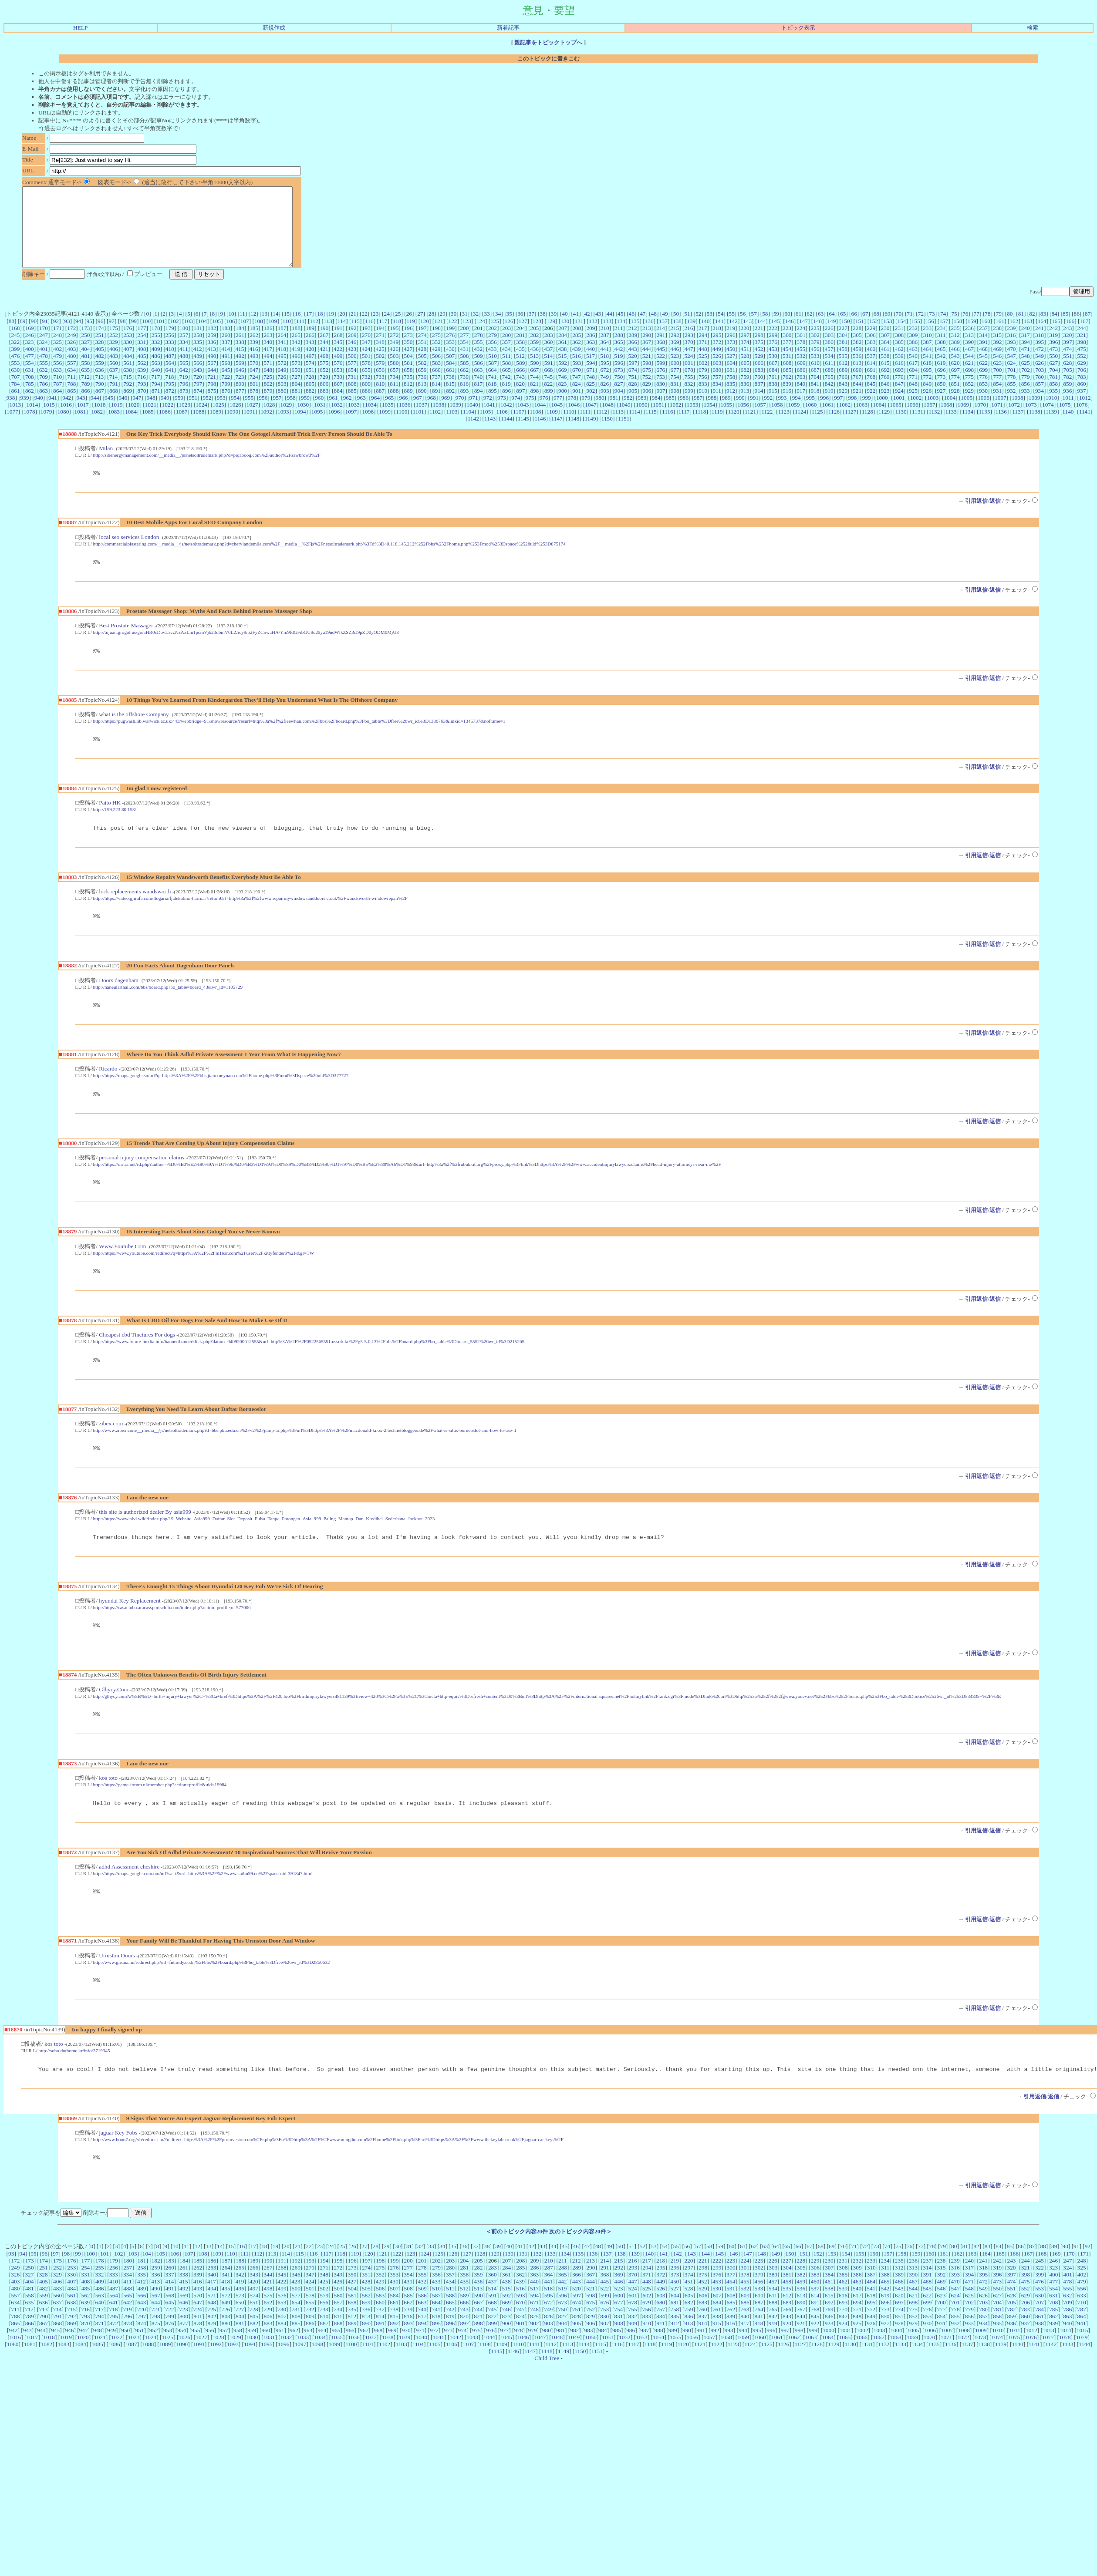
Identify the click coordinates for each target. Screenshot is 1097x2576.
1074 (1048, 420)
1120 (733, 427)
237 (983, 343)
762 (787, 392)
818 (492, 399)
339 (254, 357)
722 (225, 392)
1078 (29, 427)
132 (593, 336)
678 (689, 385)
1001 (899, 413)
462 (899, 364)
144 (761, 336)
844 (857, 399)
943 (80, 413)
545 (983, 371)
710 (57, 392)
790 (99, 399)
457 (829, 364)
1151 (623, 434)
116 (369, 336)
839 (787, 399)
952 (207, 413)
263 (267, 350)
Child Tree (546, 2400)
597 (632, 378)
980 (600, 413)
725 (267, 392)
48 (654, 329)
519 (618, 371)
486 (156, 371)
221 (759, 343)
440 (590, 364)
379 (815, 357)
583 (436, 378)
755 (688, 392)
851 (955, 399)
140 (705, 336)
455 (801, 364)
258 (197, 350)
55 (732, 329)
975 (529, 413)
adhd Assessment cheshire (129, 1903)
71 (909, 329)
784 (15, 399)
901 (576, 406)
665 (506, 385)
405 (99, 364)
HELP (80, 27)
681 (730, 385)
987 (698, 413)
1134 (967, 427)
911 (716, 406)
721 (211, 392)
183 (226, 343)
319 (1053, 350)
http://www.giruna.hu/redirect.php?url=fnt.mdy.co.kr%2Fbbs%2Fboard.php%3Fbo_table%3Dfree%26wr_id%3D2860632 (211, 2000)
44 (609, 329)
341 (281, 357)
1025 (218, 420)
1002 (916, 413)
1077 (12, 427)
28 (431, 329)
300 (787, 350)
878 (254, 406)
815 (450, 399)
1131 (917, 427)
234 (941, 343)
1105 (485, 427)
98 (122, 336)
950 (179, 413)
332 (155, 357)
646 (240, 385)
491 (226, 371)
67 (865, 329)
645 (225, 385)
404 (85, 364)
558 (85, 378)
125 (494, 336)
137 (663, 336)
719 (183, 392)
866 (85, 406)
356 (492, 357)
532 (801, 371)
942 (66, 413)
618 (927, 378)
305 (857, 350)
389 (955, 357)
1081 (80, 427)
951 (193, 413)
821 (534, 399)
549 (1039, 371)
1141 (1084, 427)
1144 (506, 434)
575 (324, 378)
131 (578, 336)
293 (689, 350)
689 (843, 385)
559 (99, 378)
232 (913, 343)
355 (478, 357)
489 (197, 371)
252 (113, 350)
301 (801, 350)
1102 (435, 427)
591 (548, 378)
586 (478, 378)
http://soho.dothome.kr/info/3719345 (74, 2089)
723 (239, 392)
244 (1081, 343)
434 (506, 364)
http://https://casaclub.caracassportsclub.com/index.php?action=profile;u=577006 (172, 1640)
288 (618, 350)
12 (253, 329)
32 (476, 329)
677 (674, 385)
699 (983, 385)
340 (267, 357)
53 (709, 329)
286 (590, 350)
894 (478, 406)
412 (197, 364)
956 (263, 413)
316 (1011, 350)
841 (814, 399)
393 (1011, 357)
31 (464, 329)
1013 (15, 420)
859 (1067, 399)
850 (941, 399)
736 (422, 392)
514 (548, 371)
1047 (591, 420)
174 (99, 343)
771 (913, 392)
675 (646, 385)
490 (212, 371)
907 (661, 406)
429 (436, 364)
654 (352, 385)
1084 (131, 427)
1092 (266, 427)
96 (100, 336)
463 (913, 364)
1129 (884, 427)
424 (365, 364)
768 (871, 392)
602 (703, 378)
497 (310, 371)
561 (127, 378)
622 (983, 378)
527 (730, 371)
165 (1056, 336)
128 (537, 336)
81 (1021, 329)
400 (29, 364)
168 (15, 343)
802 (267, 399)
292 (675, 350)
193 (366, 343)
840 (801, 399)
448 (703, 364)
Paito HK (110, 823)
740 (478, 392)
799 (226, 399)
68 (876, 329)
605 (745, 378)
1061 (828, 420)
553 (15, 378)
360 (548, 357)
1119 (717, 427)
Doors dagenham (118, 1003)
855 (1011, 399)
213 (646, 343)
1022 (167, 420)
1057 (760, 420)
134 (621, 336)
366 (632, 357)
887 (380, 406)
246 (29, 350)
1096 (334, 427)
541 (927, 371)
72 (921, 329)
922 (871, 406)
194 (380, 343)
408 (141, 364)
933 (1025, 406)
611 (829, 378)
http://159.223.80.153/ (114, 830)
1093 (283, 427)
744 (534, 392)
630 (15, 385)
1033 (354, 420)
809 (366, 399)
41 (576, 329)
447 (688, 364)
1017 (83, 420)
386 (913, 357)
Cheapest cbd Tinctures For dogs (137, 1363)
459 (857, 364)
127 (523, 336)
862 (29, 406)
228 (857, 343)
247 (43, 350)
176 (127, 343)
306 (871, 350)
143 (747, 336)
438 (562, 364)
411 (183, 364)
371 (703, 357)
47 (642, 329)
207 (562, 343)
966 (403, 413)
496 (296, 371)
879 (267, 406)
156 (929, 336)
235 (955, 343)
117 (383, 336)
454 (787, 364)
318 (1039, 350)
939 (24, 413)
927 (941, 406)
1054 (709, 420)
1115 (651, 427)
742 (506, 392)
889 (408, 406)
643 (197, 385)
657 (394, 385)
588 (506, 378)
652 (324, 385)
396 (1053, 357)
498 (324, 371)
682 (745, 385)
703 (1039, 385)
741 (492, 392)
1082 (97, 427)
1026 (235, 420)
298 (759, 350)
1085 (148, 427)
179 (169, 343)
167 (1084, 336)
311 (941, 350)
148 (817, 336)
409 (156, 364)
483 (113, 371)
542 (941, 371)
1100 (401, 427)
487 (169, 371)
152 (873, 336)
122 (453, 336)
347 (366, 357)
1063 (861, 420)
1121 (750, 427)
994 (796, 413)
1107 (518, 427)
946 (122, 413)
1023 (184, 420)
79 (999, 329)
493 (254, 371)
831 (674, 399)
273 (408, 350)
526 (716, 371)
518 (604, 371)
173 (85, 343)
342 (296, 357)
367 (646, 357)
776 (983, 392)
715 (127, 392)
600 (675, 378)
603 (716, 378)
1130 (900, 427)
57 (754, 329)
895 (492, 406)
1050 (642, 420)
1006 (983, 413)
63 (821, 329)
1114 (634, 427)
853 (983, 399)
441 (604, 364)
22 (364, 329)
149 (831, 336)
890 (422, 406)
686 (801, 385)
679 (703, 385)
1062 (845, 420)
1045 (557, 420)
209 (590, 343)
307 (885, 350)
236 (969, 343)
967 (417, 413)
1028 (269, 420)
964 (375, 413)
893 (464, 406)
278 (478, 350)
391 (983, 357)
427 (408, 364)
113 (328, 336)
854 (997, 399)
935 (1053, 406)
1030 (303, 420)
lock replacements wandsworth (135, 913)
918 (814, 406)
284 (562, 350)
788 (71, 399)
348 (380, 357)
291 (661, 350)
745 (548, 392)
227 (843, 343)
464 (927, 364)
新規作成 (274, 27)
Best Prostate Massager (126, 643)
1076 (1082, 420)
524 (688, 371)
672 (604, 385)
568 (226, 378)
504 (408, 371)
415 (239, 364)
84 (1054, 329)
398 (1081, 357)
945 (109, 413)
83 (1043, 329)
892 (450, 406)
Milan (106, 464)
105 (216, 336)
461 (885, 364)
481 (85, 371)
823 (562, 399)
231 (899, 343)
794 (156, 399)
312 (955, 350)
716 (141, 392)
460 (871, 364)
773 (941, 392)
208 (576, 343)
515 (562, 371)
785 (29, 399)
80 (1010, 329)
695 (927, 385)
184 (240, 343)
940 (38, 413)
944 (95, 413)
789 (85, 399)
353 (450, 357)
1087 (182, 427)
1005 (966, 413)
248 (57, 350)
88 (11, 336)
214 (660, 343)
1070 (980, 420)
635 (85, 385)
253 (127, 350)
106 (230, 336)
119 (410, 336)
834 (716, 399)
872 (169, 406)
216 (688, 343)
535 (843, 371)
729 (324, 392)
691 (871, 385)
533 (814, 371)
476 (15, 371)
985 (670, 413)
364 (604, 357)
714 (113, 392)
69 (887, 329)
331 (141, 357)
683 (759, 385)
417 (267, 364)
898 (534, 406)
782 (1067, 392)
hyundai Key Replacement (129, 1633)
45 (620, 329)
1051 (659, 420)
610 (815, 378)
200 (464, 343)
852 (969, 399)
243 (1067, 343)
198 (436, 343)
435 (520, 364)
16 (297, 329)
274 (422, 350)
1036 (405, 420)
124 (480, 336)
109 (272, 336)
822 (548, 399)
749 (604, 392)
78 (987, 329)
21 (353, 329)
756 (703, 392)
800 (240, 399)
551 (1067, 371)
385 (899, 357)
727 (295, 392)
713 (99, 392)
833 (703, 399)
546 (997, 371)
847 (899, 399)
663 (478, 385)
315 (997, 350)
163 (1027, 336)
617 (913, 378)
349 (394, 357)
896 (506, 406)
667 (534, 385)
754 (674, 392)
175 (113, 343)
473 (1053, 364)
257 (183, 350)
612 (843, 378)
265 (296, 350)
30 (453, 329)
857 (1039, 399)
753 (660, 392)
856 (1025, 399)
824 (576, 399)
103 (188, 336)
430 (450, 364)
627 (1053, 378)
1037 (422, 420)
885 (352, 406)
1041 (489, 420)
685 (787, 385)
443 (632, 364)
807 (338, 399)
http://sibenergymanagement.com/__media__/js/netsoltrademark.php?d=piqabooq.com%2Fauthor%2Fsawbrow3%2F (207, 470)
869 (127, 406)
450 (730, 364)
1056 (743, 420)
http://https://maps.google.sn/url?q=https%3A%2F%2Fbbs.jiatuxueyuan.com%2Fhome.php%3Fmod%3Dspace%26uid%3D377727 (221, 1100)
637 (113, 385)
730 (338, 392)
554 (29, 378)
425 (380, 364)
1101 (418, 427)
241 (1039, 343)
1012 (1085, 413)
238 (997, 343)
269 (352, 350)
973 (501, 413)
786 (43, 399)
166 (1070, 336)
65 (843, 329)
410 (169, 364)
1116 (667, 427)
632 (43, 385)
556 (57, 378)
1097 (351, 427)
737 (436, 392)
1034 (371, 420)
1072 (1014, 420)
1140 (1067, 427)
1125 (817, 427)
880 (282, 406)
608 (787, 378)
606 (759, 378)
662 (464, 385)
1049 (625, 420)
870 (141, 406)
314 (983, 350)
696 (941, 385)
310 (927, 350)
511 (506, 371)
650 (296, 385)
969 (445, 413)
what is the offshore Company (134, 734)
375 (759, 357)
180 (183, 343)
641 (169, 385)
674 (632, 385)
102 (174, 336)
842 (829, 399)
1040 (472, 420)
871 (156, 406)
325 (57, 357)
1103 (451, 427)
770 (899, 392)
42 (587, 329)
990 (740, 413)
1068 (946, 420)
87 (1087, 329)
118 (397, 336)
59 (776, 329)
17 (309, 329)
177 (141, 343)
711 (71, 392)
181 (197, 343)
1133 (951, 427)
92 (56, 336)
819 (506, 399)
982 (628, 413)
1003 (933, 413)
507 (450, 371)
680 (716, 385)
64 (831, 329)
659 (422, 385)
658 (408, 385)
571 (267, 378)
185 (254, 343)
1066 (912, 420)
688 (829, 385)
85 (1065, 329)
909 (689, 406)
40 (564, 329)
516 (576, 371)
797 (197, 399)
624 (1011, 378)
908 (675, 406)
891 (436, 406)
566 (197, 378)
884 (338, 406)
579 (380, 378)
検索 (1032, 27)
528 (744, 371)
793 (141, 399)
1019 (117, 420)
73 (932, 329)
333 (169, 357)
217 (703, 343)
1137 (1017, 427)
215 (674, 343)
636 (99, 385)
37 (531, 329)
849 (927, 399)
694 (913, 385)
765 (829, 392)
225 (814, 343)
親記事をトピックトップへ (548, 42)
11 (242, 329)
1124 (800, 427)
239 (1011, 343)
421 (324, 364)
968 (431, 413)
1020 (134, 420)
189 (310, 343)
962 (347, 413)
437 (548, 364)
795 (169, 399)
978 (571, 413)
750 (618, 392)
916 (787, 406)
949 (165, 413)
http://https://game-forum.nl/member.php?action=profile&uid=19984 (160, 1819)
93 (67, 336)
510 (492, 371)
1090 (232, 427)
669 (562, 385)
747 (576, 392)
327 (85, 357)
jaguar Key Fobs (118, 2173)
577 (352, 378)
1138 (1034, 427)
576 (338, 378)
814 (436, 399)
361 (562, 357)
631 (29, 385)
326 (71, 357)
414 (225, 364)
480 (71, 371)
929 (969, 406)
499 (338, 371)
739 (464, 392)
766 (843, 392)
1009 (1034, 413)
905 (632, 406)
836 (744, 399)
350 (408, 357)
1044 (540, 420)
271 (380, 350)
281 (520, 350)
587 (492, 378)
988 (712, 413)
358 (520, 357)
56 (743, 329)
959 (305, 413)
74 (943, 329)
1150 (607, 434)
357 (506, 357)
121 (438, 336)
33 (486, 329)
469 (997, 364)
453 (773, 364)
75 (954, 329)
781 (1053, 392)
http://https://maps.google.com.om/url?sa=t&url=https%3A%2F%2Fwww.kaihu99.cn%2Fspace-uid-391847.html (203, 1910)
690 (857, 385)
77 (976, 329)
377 (787, 357)
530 (773, 371)
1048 (608, 420)
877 (240, 406)
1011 (1068, 413)
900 (562, 406)
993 (782, 413)
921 (857, 406)
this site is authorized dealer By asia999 (145, 1543)
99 (134, 336)
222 (773, 343)
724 (254, 392)
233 (927, 343)
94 (78, 336)
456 (814, 364)
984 (655, 413)
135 (635, 336)
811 (394, 399)
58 (765, 329)
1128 (867, 427)
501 (366, 371)
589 (520, 378)
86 (1076, 329)
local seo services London (129, 554)
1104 (468, 427)
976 (544, 413)
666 (520, 385)
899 (548, 406)
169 (29, 343)
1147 (557, 434)
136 (649, 336)
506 (436, 371)
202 (492, 343)
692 (885, 385)
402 (57, 364)
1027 (252, 420)
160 (986, 336)
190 (324, 343)
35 (509, 329)
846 (885, 399)
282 (534, 350)
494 (267, 371)
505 (422, 371)
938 (10, 413)
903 (605, 406)
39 (554, 329)
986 (684, 413)
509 (478, 371)
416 (254, 364)
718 (169, 392)
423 (352, 364)
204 (520, 343)
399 (15, 364)
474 (1067, 364)
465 (941, 364)
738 (450, 392)
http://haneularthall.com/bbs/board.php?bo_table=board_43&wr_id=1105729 (168, 1010)
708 (29, 392)
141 (719, 336)
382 (857, 357)
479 (57, 371)
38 (542, 329)
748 (590, 392)
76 (965, 329)
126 (508, 336)
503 (394, 371)
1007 (1000, 413)
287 (605, 350)
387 (927, 357)
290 (646, 350)
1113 (618, 427)
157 (943, 336)
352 (436, 357)
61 (798, 329)
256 (169, 350)
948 (151, 413)
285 (576, 350)
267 (324, 350)
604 (731, 378)
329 (113, 357)
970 (459, 413)
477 (29, 371)
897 (520, 406)
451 (744, 364)
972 (487, 413)
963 (361, 413)
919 (829, 406)
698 (969, 385)
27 (420, 329)
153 (887, 336)
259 (212, 350)
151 (859, 336)
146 (789, 336)
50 (676, 329)
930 (983, 406)
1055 (726, 420)
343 (310, 357)
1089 (216, 427)
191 (338, 343)
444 (646, 364)
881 (296, 406)
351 (422, 357)
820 (520, 399)
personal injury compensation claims (141, 1183)
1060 (811, 420)
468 (983, 364)
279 (492, 350)
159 (972, 336)
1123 (784, 427)
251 (99, 350)
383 (871, 357)
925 (913, 406)
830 (660, 399)
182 (212, 343)
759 (744, 392)
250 (85, 350)
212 (632, 343)
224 (801, 343)
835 (730, 399)
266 (310, 350)
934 (1039, 406)
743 (520, 392)
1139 (1051, 427)
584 (450, 378)
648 (267, 385)
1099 (385, 427)
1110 (568, 427)
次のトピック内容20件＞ (580, 2273)
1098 (368, 427)
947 (136, 413)
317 (1025, 350)
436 (534, 364)
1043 (523, 420)
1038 (438, 420)
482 (99, 371)
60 (787, 329)
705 (1067, 385)
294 (703, 350)
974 (515, 413)
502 (380, 371)
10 (231, 329)
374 (745, 357)
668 (548, 385)
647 (254, 385)
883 (324, 406)
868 (113, 406)
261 (240, 350)
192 (352, 343)
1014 (32, 420)
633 (57, 385)
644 (211, 385)
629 (1081, 378)
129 (551, 336)
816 (464, 399)
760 (759, 392)
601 (689, 378)
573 (296, 378)
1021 (151, 420)
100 (146, 336)
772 (927, 392)
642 (183, 385)
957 (277, 413)
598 (646, 378)
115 (355, 336)
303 (829, 350)
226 (829, 343)
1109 (552, 427)
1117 (684, 427)
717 (155, 392)
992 (768, 413)
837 (759, 399)
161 (1000, 336)
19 (331, 329)
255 (156, 350)
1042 (506, 420)
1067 (929, 420)
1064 (878, 420)
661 (450, 385)
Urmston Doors (117, 1993)
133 (607, 336)
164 (1042, 336)
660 (436, 385)
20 (342, 329)
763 (801, 392)
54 (720, 329)
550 (1053, 371)
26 (409, 329)
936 (1067, 406)
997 (838, 413)
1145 (523, 434)
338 (240, 357)
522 (660, 371)
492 (240, 371)
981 (614, 413)
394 (1025, 357)
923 (885, 406)
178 (156, 343)
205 (534, 343)
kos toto (108, 1813)
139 (691, 336)
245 (15, 350)
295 (716, 350)
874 (197, 406)
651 (310, 385)
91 (44, 336)
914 (759, 406)
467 (969, 364)
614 (871, 378)
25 (398, 329)
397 (1067, 357)
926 (927, 406)
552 (1081, 371)
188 (296, 343)
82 (1032, 329)
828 (632, 399)
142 (733, 336)
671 (590, 385)
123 (466, 336)
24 (387, 329)
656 (380, 385)
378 (801, 357)
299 (773, 350)
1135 (984, 427)
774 (955, 392)
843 (843, 399)
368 (660, 357)
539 (899, 371)
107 (244, 336)
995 (810, 413)
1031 (320, 420)
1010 (1051, 413)
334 (183, 357)
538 (885, 371)
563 (156, 378)
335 (197, 357)
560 (113, 378)
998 (852, 413)
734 (394, 392)
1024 (201, 420)
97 (112, 336)
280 (506, 350)
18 (320, 329)
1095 (317, 427)
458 (843, 364)
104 (202, 336)
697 (955, 385)
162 (1013, 336)
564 (169, 378)
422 (338, 364)
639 (141, 385)
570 (254, 378)
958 (291, 413)
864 (57, 406)
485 (141, 371)
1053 (693, 420)
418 (281, 364)
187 (282, 343)
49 (665, 329)
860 (1081, 399)
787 (57, 399)
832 (688, 399)
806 (324, 399)
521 (646, 371)
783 (1081, 392)
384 (885, 357)
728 (310, 392)
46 (632, 329)
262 (254, 350)
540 (913, 371)
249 (71, 350)
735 (408, 392)
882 (310, 406)
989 (726, 413)
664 (492, 385)
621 (969, 378)
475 (1081, 364)
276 (450, 350)
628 (1067, 378)
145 (775, 336)
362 (576, 357)
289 (632, 350)
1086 (165, 427)
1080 (63, 427)
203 (506, 343)
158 (957, 336)
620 (955, 378)
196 (408, 343)
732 (365, 392)
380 (829, 357)
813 (422, 399)
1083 (114, 427)
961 (333, 413)
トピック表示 (798, 27)
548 (1025, 371)
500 (352, 371)
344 (324, 357)
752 (646, 392)
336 (211, 357)
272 (394, 350)
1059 (794, 420)
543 (955, 371)
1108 (535, 427)
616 (899, 378)
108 (258, 336)
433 (492, 364)
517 (590, 371)
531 (787, 371)
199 (450, 343)
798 (212, 399)
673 (618, 385)
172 (71, 343)
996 (824, 413)
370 (689, 357)
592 (562, 378)
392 (997, 357)
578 (366, 378)
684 (773, 385)
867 (99, 406)
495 (282, 371)
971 (473, 413)
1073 (1031, 420)
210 (605, 343)
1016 (66, 420)
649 (281, 385)
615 (885, 378)
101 (160, 336)
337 (225, 357)
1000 (882, 413)
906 (646, 406)
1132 (934, 427)
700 (997, 385)
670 (576, 385)
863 (43, 406)
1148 (573, 434)
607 (773, 378)
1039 (455, 420)
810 (380, 399)
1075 (1065, 420)
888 (394, 406)
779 (1025, 392)
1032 (337, 420)
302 (815, 350)
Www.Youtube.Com (122, 1273)
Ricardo (108, 1093)
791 (113, 399)
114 (342, 336)
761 (773, 392)
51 (687, 329)
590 (534, 378)
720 (197, 392)
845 (871, 399)
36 (520, 329)
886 (366, 406)
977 (558, 413)
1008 (1017, 413)
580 (394, 378)
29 (442, 329)
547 (1011, 371)
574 (310, 378)
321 (1081, 350)
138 (677, 336)
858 (1053, 399)
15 (287, 329)
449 (716, 364)
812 (408, 399)
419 (295, 364)
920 (843, 406)
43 (598, 329)
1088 (199, 427)
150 (845, 336)
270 (366, 350)
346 (352, 357)
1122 (767, 427)
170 (43, 343)
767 (857, 392)
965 (389, 413)
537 (871, 371)
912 (730, 406)
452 (759, 364)
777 (997, 392)
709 (43, 392)
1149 (590, 434)
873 (183, 406)
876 (226, 406)
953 (221, 413)
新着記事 (508, 27)
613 (857, 378)
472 (1039, 364)
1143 (490, 434)
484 (127, 371)
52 (698, 329)
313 (969, 350)
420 (310, 364)
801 (254, 399)
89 (22, 336)
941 (52, 413)
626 (1039, 378)
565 (183, 378)
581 (408, 378)
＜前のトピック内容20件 (517, 2273)
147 (803, 336)
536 (857, 371)
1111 (585, 427)
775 (969, 392)
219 (730, 343)
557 (71, 378)
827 (618, 399)
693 (899, 385)
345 (338, 357)
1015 (49, 420)
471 (1025, 364)
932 (1011, 406)
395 (1039, 357)
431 (464, 364)
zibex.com (111, 1453)
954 (235, 413)
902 (590, 406)
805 (310, 399)
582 (422, 378)
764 (814, 392)
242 (1053, 343)
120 (424, 336)
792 (127, 399)
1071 (997, 420)
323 (29, 357)
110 (286, 336)
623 (997, 378)
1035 (388, 420)
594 (590, 378)
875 (212, 406)
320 (1067, 350)
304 (843, 350)
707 (15, 392)
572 (282, 378)
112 (314, 336)
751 (632, 392)
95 (89, 336)
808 (352, 399)
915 (773, 406)
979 (585, 413)
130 (564, 336)
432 (478, 364)
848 (913, 399)
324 (43, 357)
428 (422, 364)
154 (902, 336)
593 (576, 378)
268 (338, 350)
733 (380, 392)
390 (969, 357)
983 (642, 413)
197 (422, 343)
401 (43, 364)
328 (99, 357)
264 (282, 350)
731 (352, 392)
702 (1025, 385)
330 (127, 357)
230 (885, 343)
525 (703, 371)
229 (871, 343)
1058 (777, 420)
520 (632, 371)
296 (731, 350)
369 (674, 357)
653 (338, 385)
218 (716, 343)
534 (829, 371)
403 (71, 364)
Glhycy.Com (113, 1723)
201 (478, 343)
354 (464, 357)
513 (534, 371)
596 (618, 378)
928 (955, 406)
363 (590, 357)
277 (464, 350)
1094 (300, 427)
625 (1025, 378)
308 (899, 350)
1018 (100, 420)
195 (394, 343)
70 (898, 329)
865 (71, 406)
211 (618, 343)
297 (745, 350)
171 (57, 343)
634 (71, 385)
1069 (963, 420)
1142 (473, 434)
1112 (601, 427)
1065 (895, 420)
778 (1011, 392)
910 (703, 406)
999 (866, 413)
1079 (46, 427)
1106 (502, 427)
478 (43, 371)
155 (915, 336)
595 (605, 378)
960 (319, 413)
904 (618, 406)
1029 (286, 420)
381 (843, 357)
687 (815, 385)
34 (498, 329)
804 (296, 399)
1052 (676, 420)
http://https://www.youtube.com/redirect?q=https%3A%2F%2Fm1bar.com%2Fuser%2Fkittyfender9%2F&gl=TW (203, 1280)
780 (1039, 392)
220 (744, 343)
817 (478, 399)
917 (801, 406)
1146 (540, 434)
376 (773, 357)
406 (113, 364)
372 (716, 357)
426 (394, 364)
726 (281, 392)
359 (534, 357)
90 (34, 336)
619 (941, 378)
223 (787, 343)
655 (366, 385)
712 (85, 392)
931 (997, 406)
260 (226, 350)
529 (759, 371)
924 (899, 406)
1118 (700, 427)
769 (885, 392)
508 (464, 371)
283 (548, 350)
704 (1053, 385)
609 (801, 378)
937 (1081, 406)
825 (590, 399)
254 (141, 350)
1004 (949, 413)
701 (1011, 385)
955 (249, 413)
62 (809, 329)
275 (436, 350)
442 (618, 364)
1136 (1001, 427)
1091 (249, 427)
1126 (834, 427)
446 (674, 364)
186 (267, 343)
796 (183, 399)
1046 (574, 420)
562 (141, 378)
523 (674, 371)
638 (127, 385)
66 (854, 329)
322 (15, 357)
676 (660, 385)
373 (730, 357)
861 (15, 406)
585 (464, 378)
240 (1025, 343)
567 (212, 378)
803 (282, 399)
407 (127, 364)
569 (240, 378)
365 (618, 357)
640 (155, 385)
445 (660, 364)
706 (1081, 385)
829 (646, 399)
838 (773, 399)
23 (375, 329)
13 (264, 329)
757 (716, 392)
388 (941, 357)
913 (744, 406)
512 (520, 371)
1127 (850, 427)
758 (730, 392)
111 (300, 336)
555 (43, 378)
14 (275, 329)
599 (661, 378)
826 (604, 399)
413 (211, 364)
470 (1011, 364)
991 (754, 413)
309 (913, 350)
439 (576, 364)
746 (562, 392)
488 (183, 371)
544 (969, 371)
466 (955, 364)
